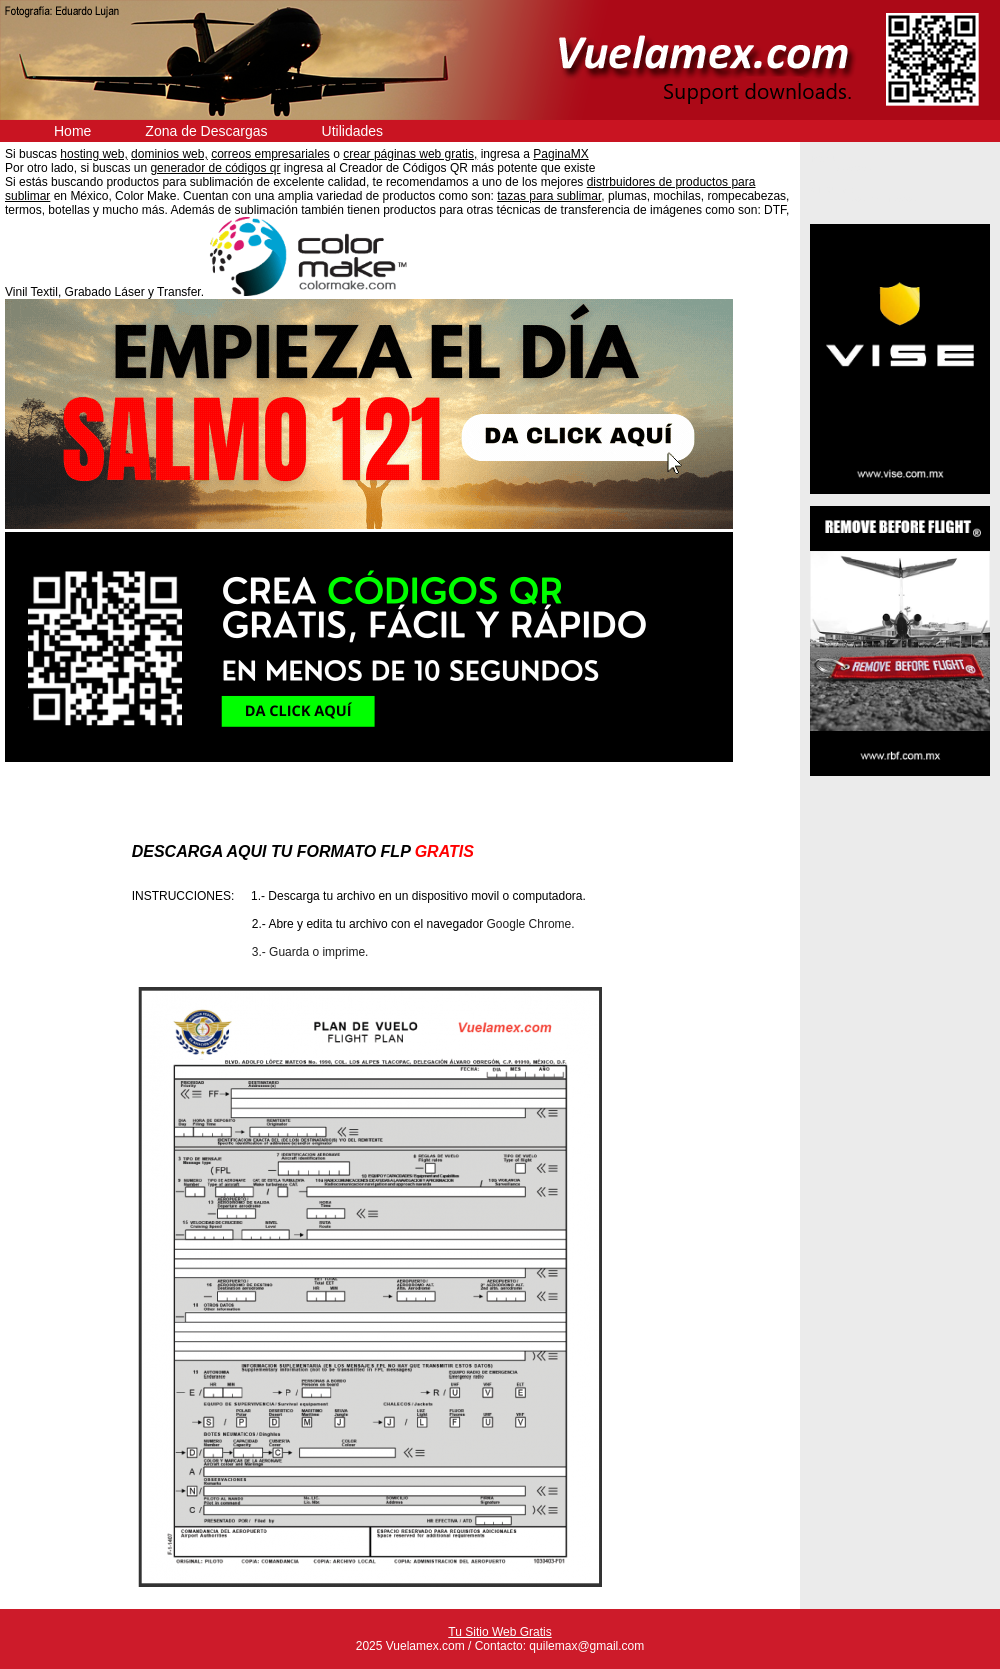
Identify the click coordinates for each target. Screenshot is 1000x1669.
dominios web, (169, 154)
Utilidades (352, 131)
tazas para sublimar (549, 196)
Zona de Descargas (206, 131)
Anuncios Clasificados (872, 199)
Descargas (849, 168)
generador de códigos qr (215, 168)
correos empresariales (270, 154)
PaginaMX (560, 154)
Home (72, 131)
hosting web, (93, 154)
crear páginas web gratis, (410, 154)
